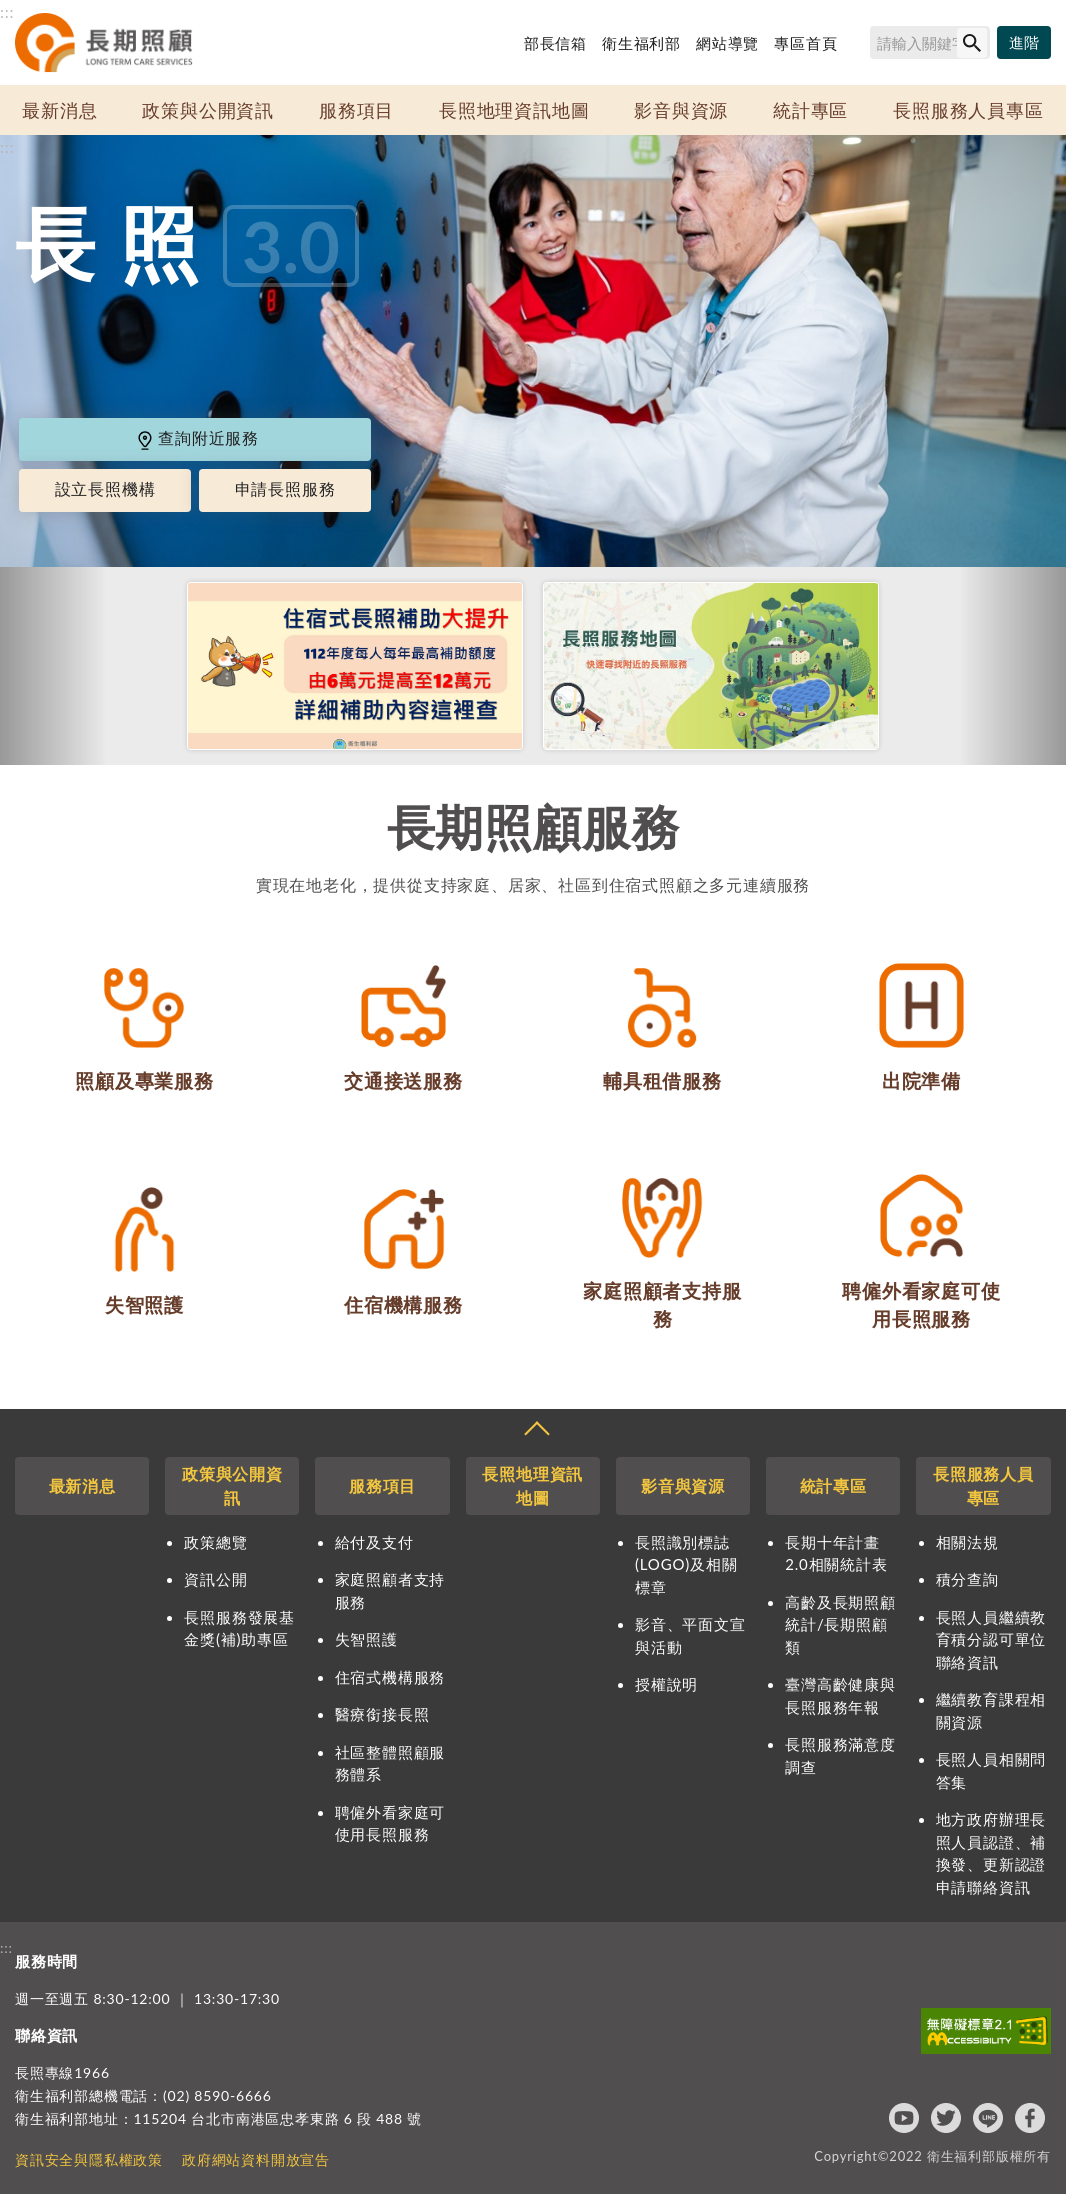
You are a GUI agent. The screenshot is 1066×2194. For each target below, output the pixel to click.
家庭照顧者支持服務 (390, 1590)
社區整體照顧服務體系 (390, 1763)
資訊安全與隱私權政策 (89, 2159)
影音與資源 (681, 110)
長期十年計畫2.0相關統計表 (836, 1553)
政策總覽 (215, 1542)
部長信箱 (555, 43)
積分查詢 (967, 1579)
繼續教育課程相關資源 (991, 1710)
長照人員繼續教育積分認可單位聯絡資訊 (991, 1639)
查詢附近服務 (197, 438)
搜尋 (861, 46)
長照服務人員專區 (968, 110)
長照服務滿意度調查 (840, 1755)
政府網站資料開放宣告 (256, 2159)
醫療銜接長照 (382, 1714)
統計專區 (810, 110)
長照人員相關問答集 (991, 1770)
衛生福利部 (641, 43)
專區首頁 (805, 43)
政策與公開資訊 (208, 110)
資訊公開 (215, 1579)
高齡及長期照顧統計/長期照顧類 (840, 1624)
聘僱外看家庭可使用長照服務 (390, 1823)
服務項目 (356, 110)
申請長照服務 (285, 489)
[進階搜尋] (1024, 43)
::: (7, 11)
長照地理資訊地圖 (514, 110)
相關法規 (967, 1542)
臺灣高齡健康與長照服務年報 (840, 1695)
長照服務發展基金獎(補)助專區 (239, 1628)
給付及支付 (374, 1542)
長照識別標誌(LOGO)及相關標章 (686, 1564)
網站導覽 (727, 43)
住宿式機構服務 (390, 1677)
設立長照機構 (105, 489)
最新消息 (59, 110)
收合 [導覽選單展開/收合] (536, 1431)
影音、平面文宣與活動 (690, 1635)
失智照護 (366, 1639)
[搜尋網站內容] (930, 42)
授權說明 (666, 1684)
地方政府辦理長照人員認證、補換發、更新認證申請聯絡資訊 (991, 1853)
